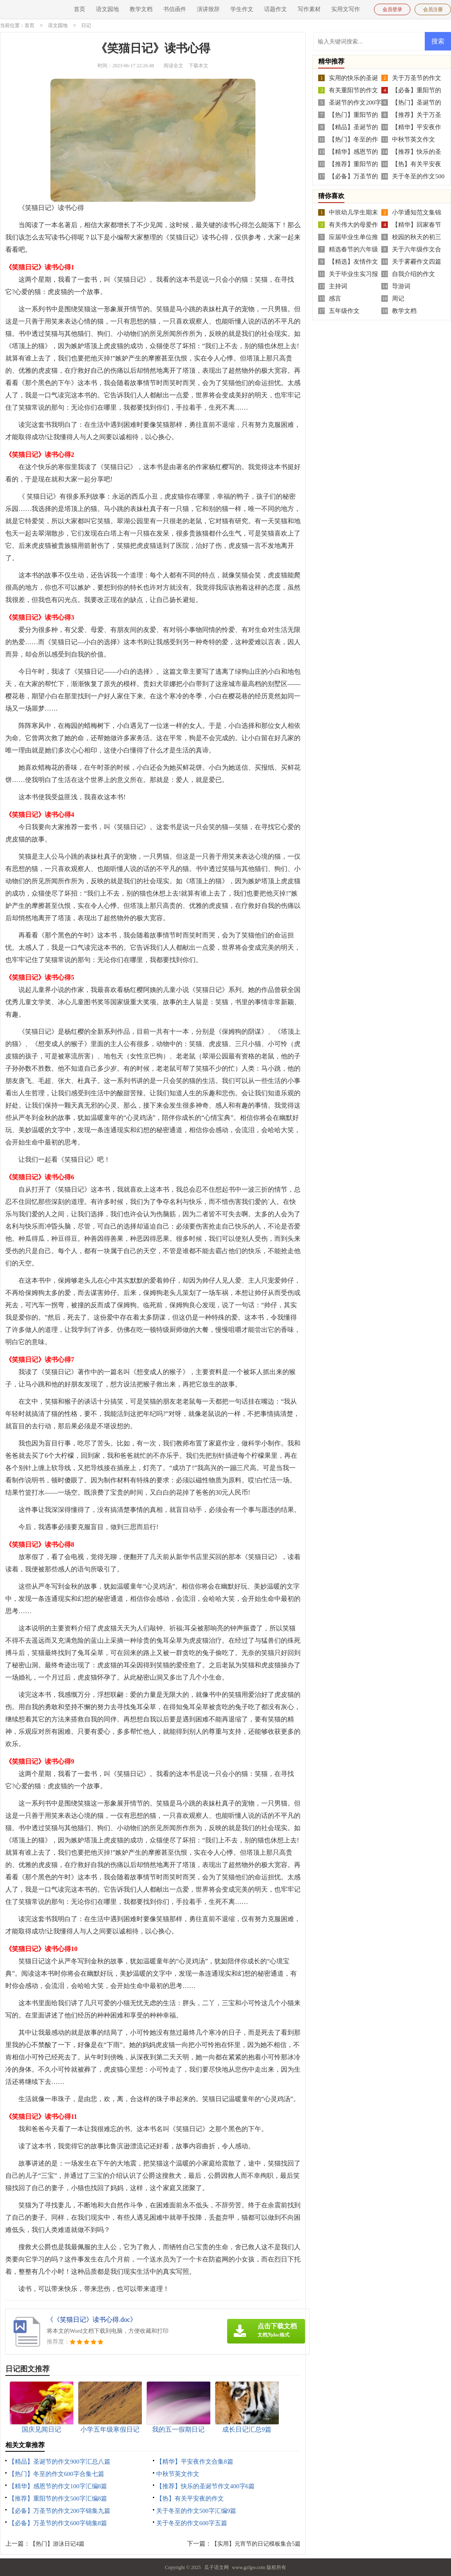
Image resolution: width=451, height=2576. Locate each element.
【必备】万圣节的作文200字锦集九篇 (59, 2510)
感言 (335, 298)
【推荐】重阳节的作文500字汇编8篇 (58, 2498)
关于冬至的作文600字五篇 (191, 2522)
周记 (398, 298)
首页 (79, 9)
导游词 (401, 286)
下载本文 (198, 65)
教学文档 (141, 9)
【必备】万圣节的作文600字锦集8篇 (58, 2522)
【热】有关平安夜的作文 (190, 2498)
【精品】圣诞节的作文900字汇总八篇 (59, 2461)
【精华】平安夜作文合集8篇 (194, 2461)
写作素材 (309, 9)
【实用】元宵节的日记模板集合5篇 (256, 2543)
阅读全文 (173, 65)
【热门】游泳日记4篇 (57, 2543)
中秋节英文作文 (177, 2473)
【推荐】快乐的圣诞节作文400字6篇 (205, 2486)
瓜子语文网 (216, 2567)
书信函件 (174, 9)
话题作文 (275, 9)
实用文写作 (345, 9)
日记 (86, 25)
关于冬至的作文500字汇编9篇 (196, 2510)
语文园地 (107, 9)
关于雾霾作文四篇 (416, 261)
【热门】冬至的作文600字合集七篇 (56, 2473)
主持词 (338, 286)
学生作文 (241, 9)
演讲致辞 (208, 9)
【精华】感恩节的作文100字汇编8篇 (58, 2486)
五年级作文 (344, 310)
